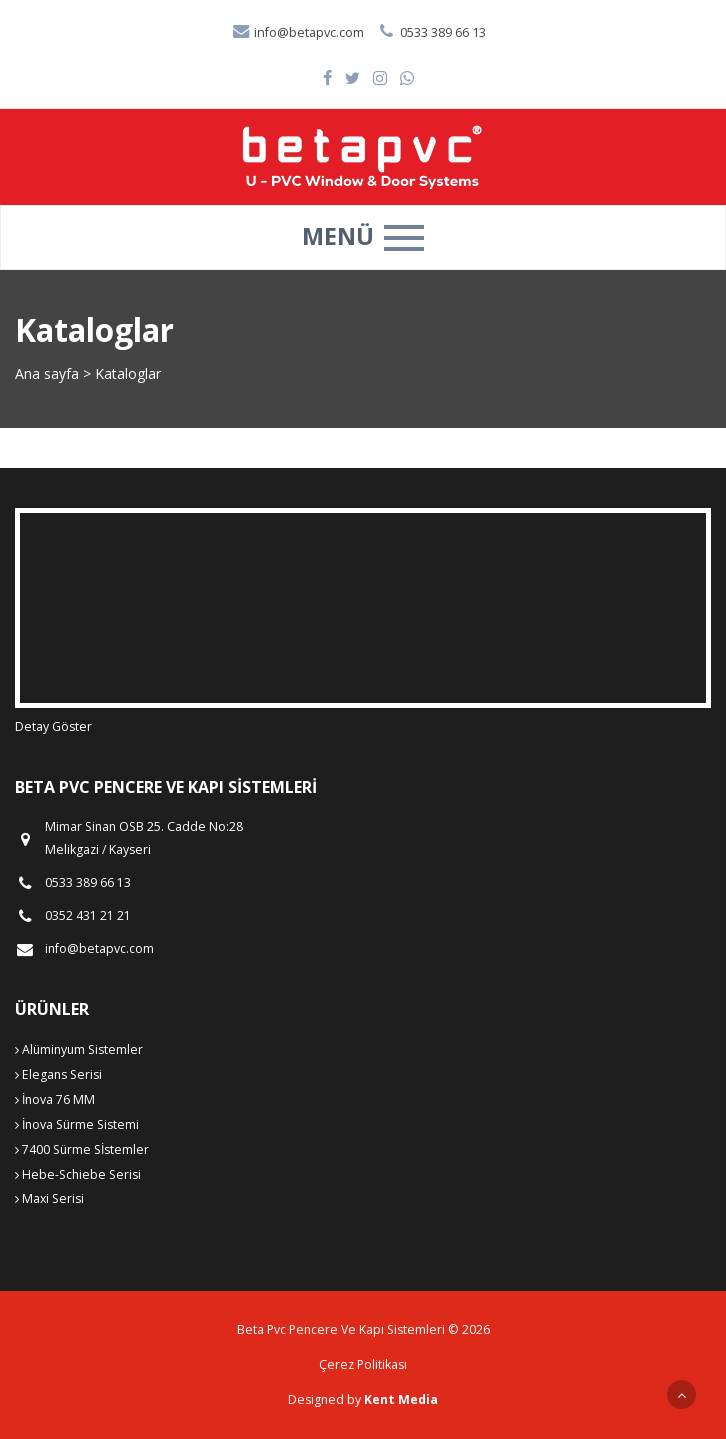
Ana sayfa (47, 373)
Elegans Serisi (58, 1074)
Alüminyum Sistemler (79, 1049)
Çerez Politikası (363, 1364)
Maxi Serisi (49, 1198)
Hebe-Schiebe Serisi (78, 1174)
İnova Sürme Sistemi (77, 1124)
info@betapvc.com (297, 32)
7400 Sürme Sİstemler (82, 1149)
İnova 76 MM (55, 1099)
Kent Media (401, 1399)
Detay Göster (53, 726)
